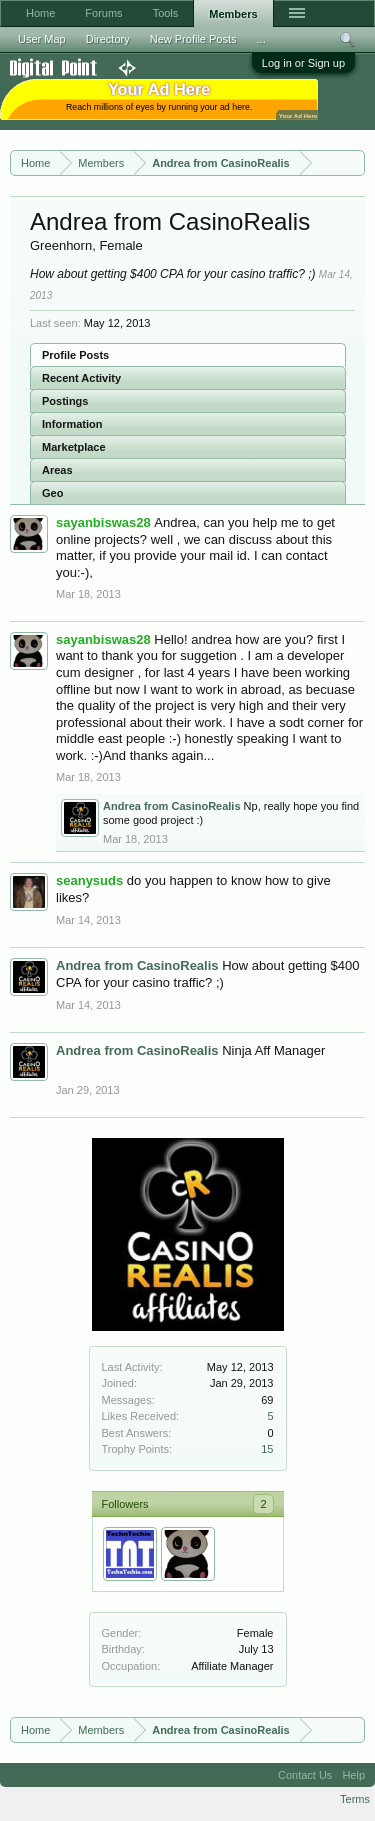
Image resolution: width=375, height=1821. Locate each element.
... (261, 39)
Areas (57, 470)
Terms (355, 1799)
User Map (42, 39)
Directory (108, 39)
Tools (166, 13)
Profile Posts (75, 355)
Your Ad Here (298, 115)
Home (40, 13)
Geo (52, 493)
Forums (103, 13)
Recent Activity (81, 378)
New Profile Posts (193, 39)
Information (72, 424)
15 (267, 1449)
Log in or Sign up (303, 63)
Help (353, 1775)
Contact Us (305, 1775)
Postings (65, 401)
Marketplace (74, 447)
